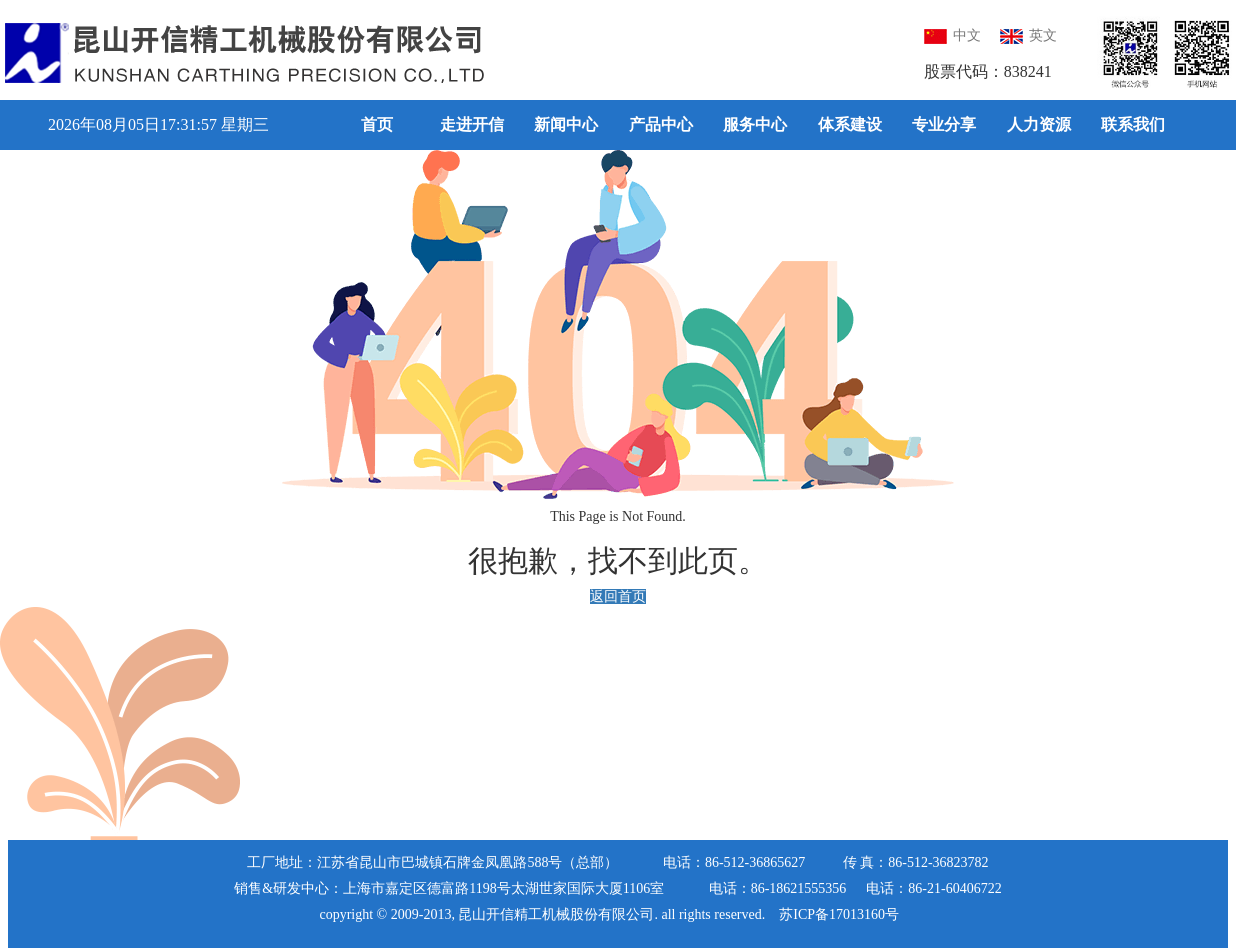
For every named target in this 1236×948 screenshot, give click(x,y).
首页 (377, 124)
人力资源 (1039, 124)
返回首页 (618, 597)
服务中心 (755, 124)
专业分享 (944, 124)
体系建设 (850, 124)
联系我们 (1133, 124)
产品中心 (661, 124)
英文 (1028, 35)
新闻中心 (566, 124)
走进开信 (472, 124)
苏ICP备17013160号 (839, 914)
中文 (952, 35)
